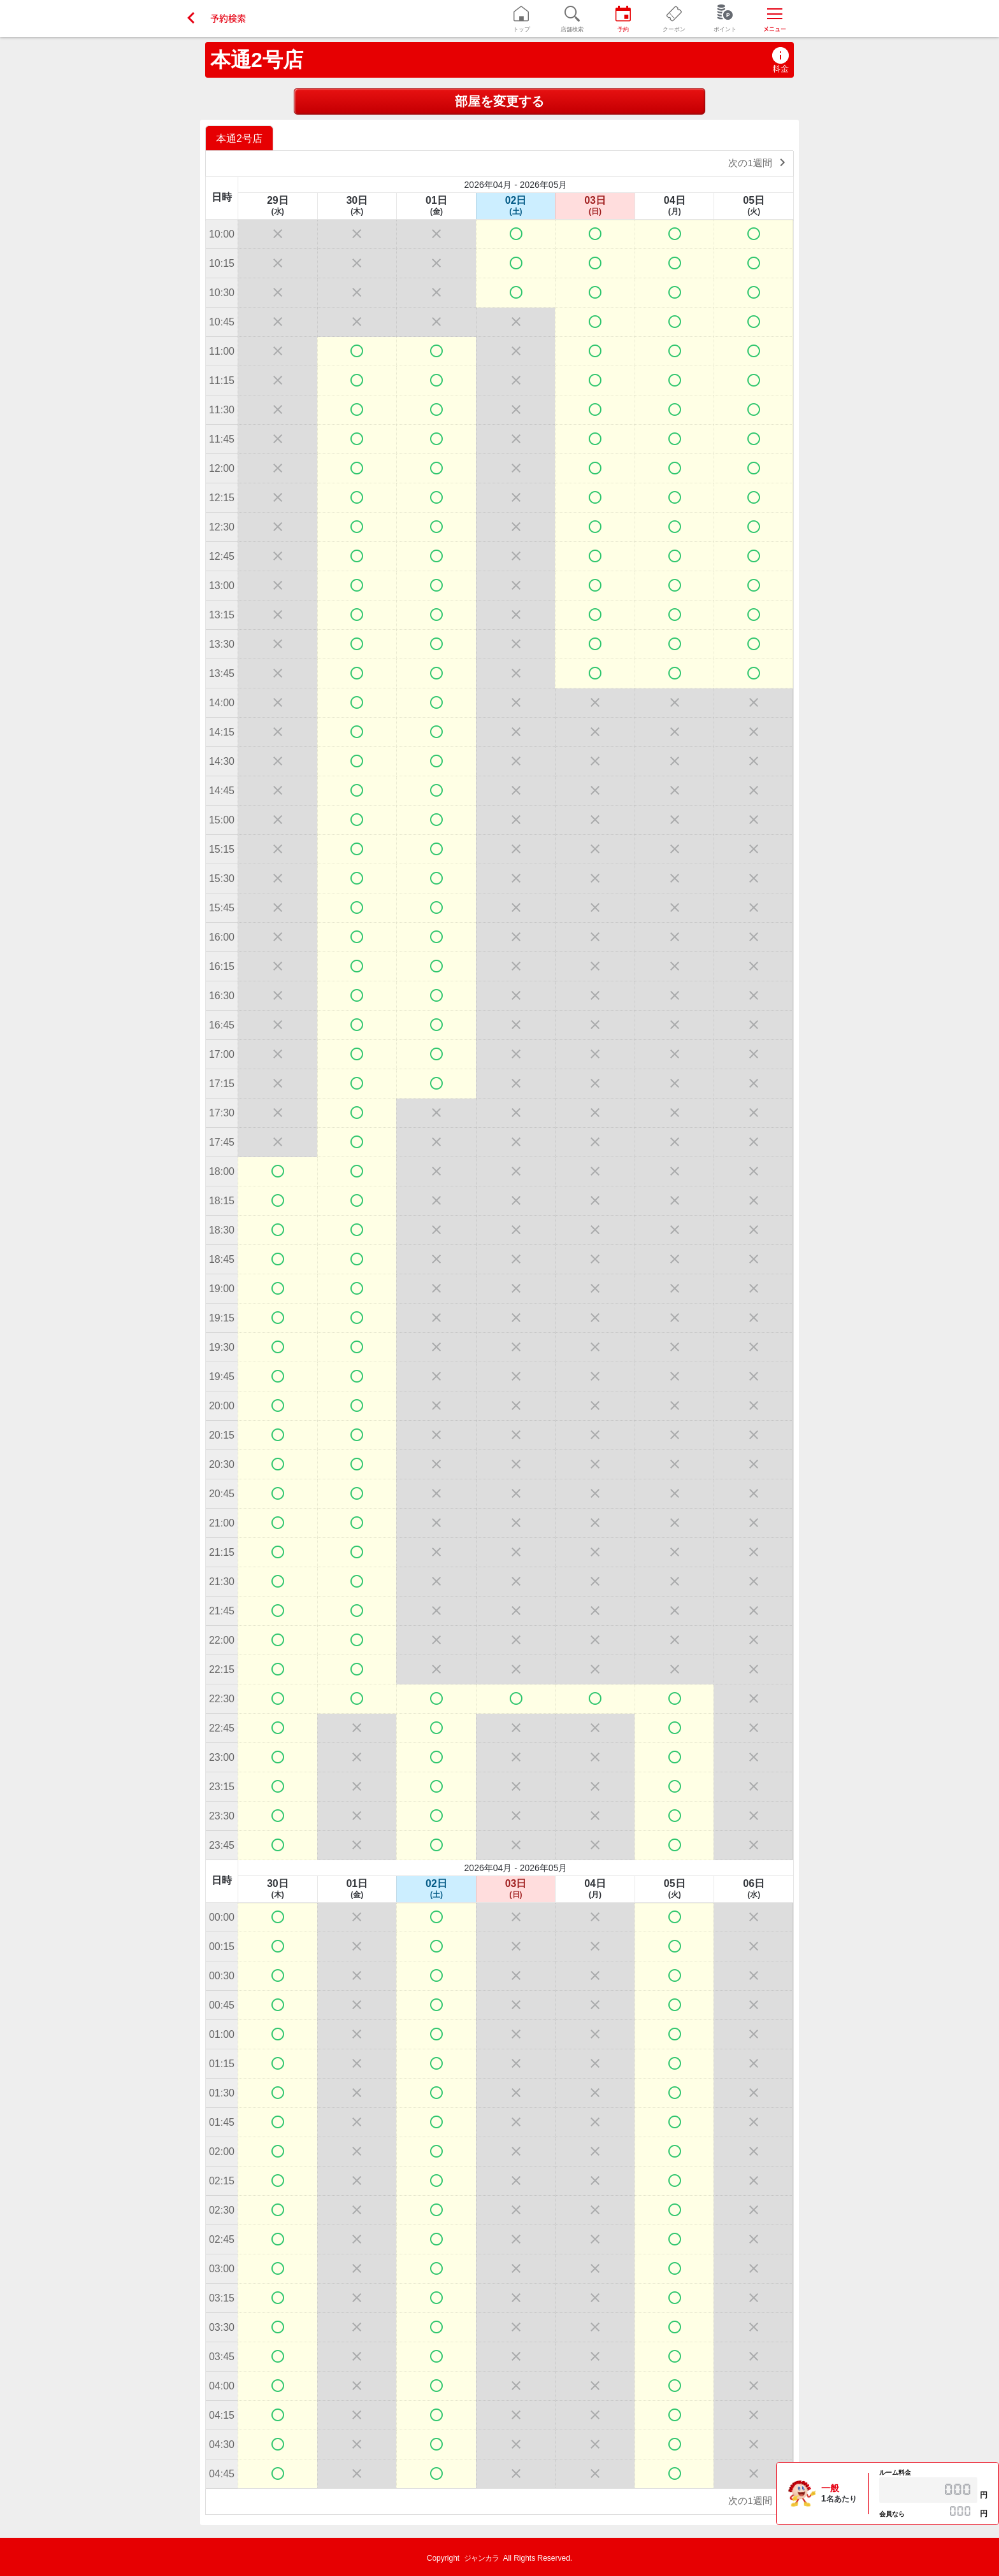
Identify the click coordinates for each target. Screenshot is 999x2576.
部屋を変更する (499, 101)
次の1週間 (759, 162)
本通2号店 (256, 59)
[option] (241, 138)
